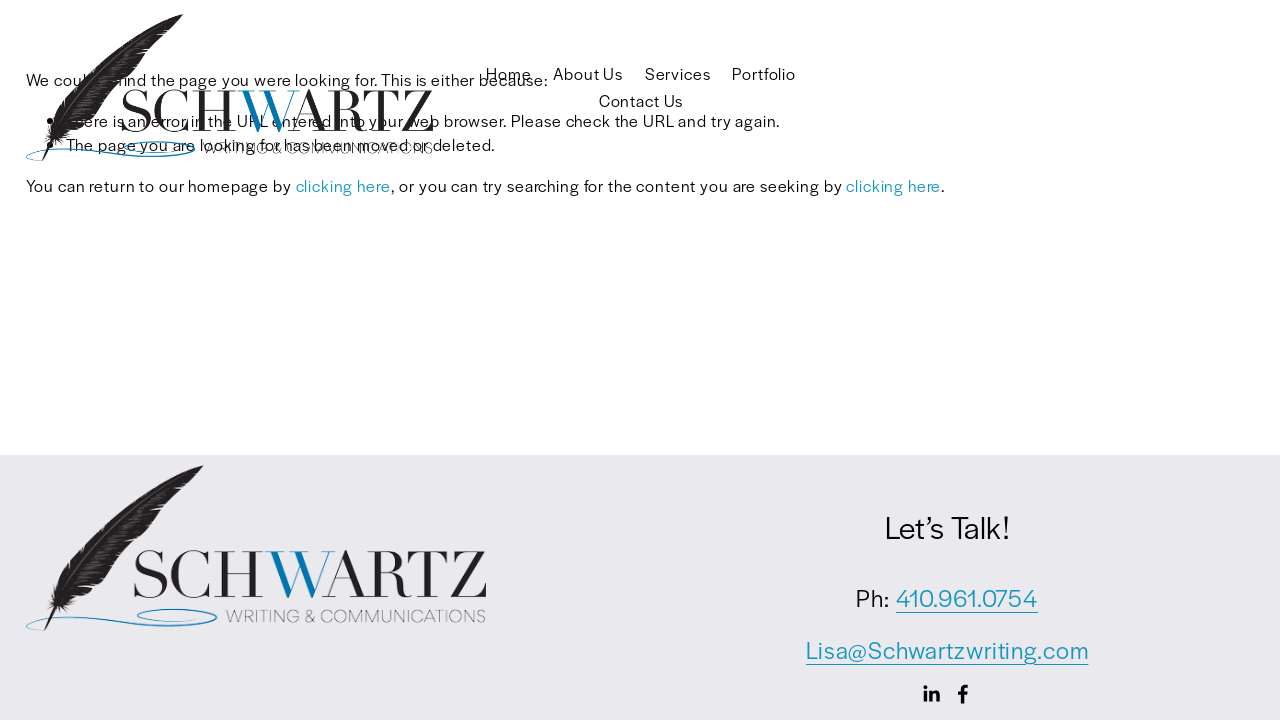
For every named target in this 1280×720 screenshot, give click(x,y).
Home (508, 73)
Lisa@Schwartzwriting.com (947, 649)
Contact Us (641, 100)
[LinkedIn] (931, 694)
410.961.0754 (967, 597)
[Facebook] (963, 694)
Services (678, 73)
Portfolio (764, 73)
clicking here (343, 185)
